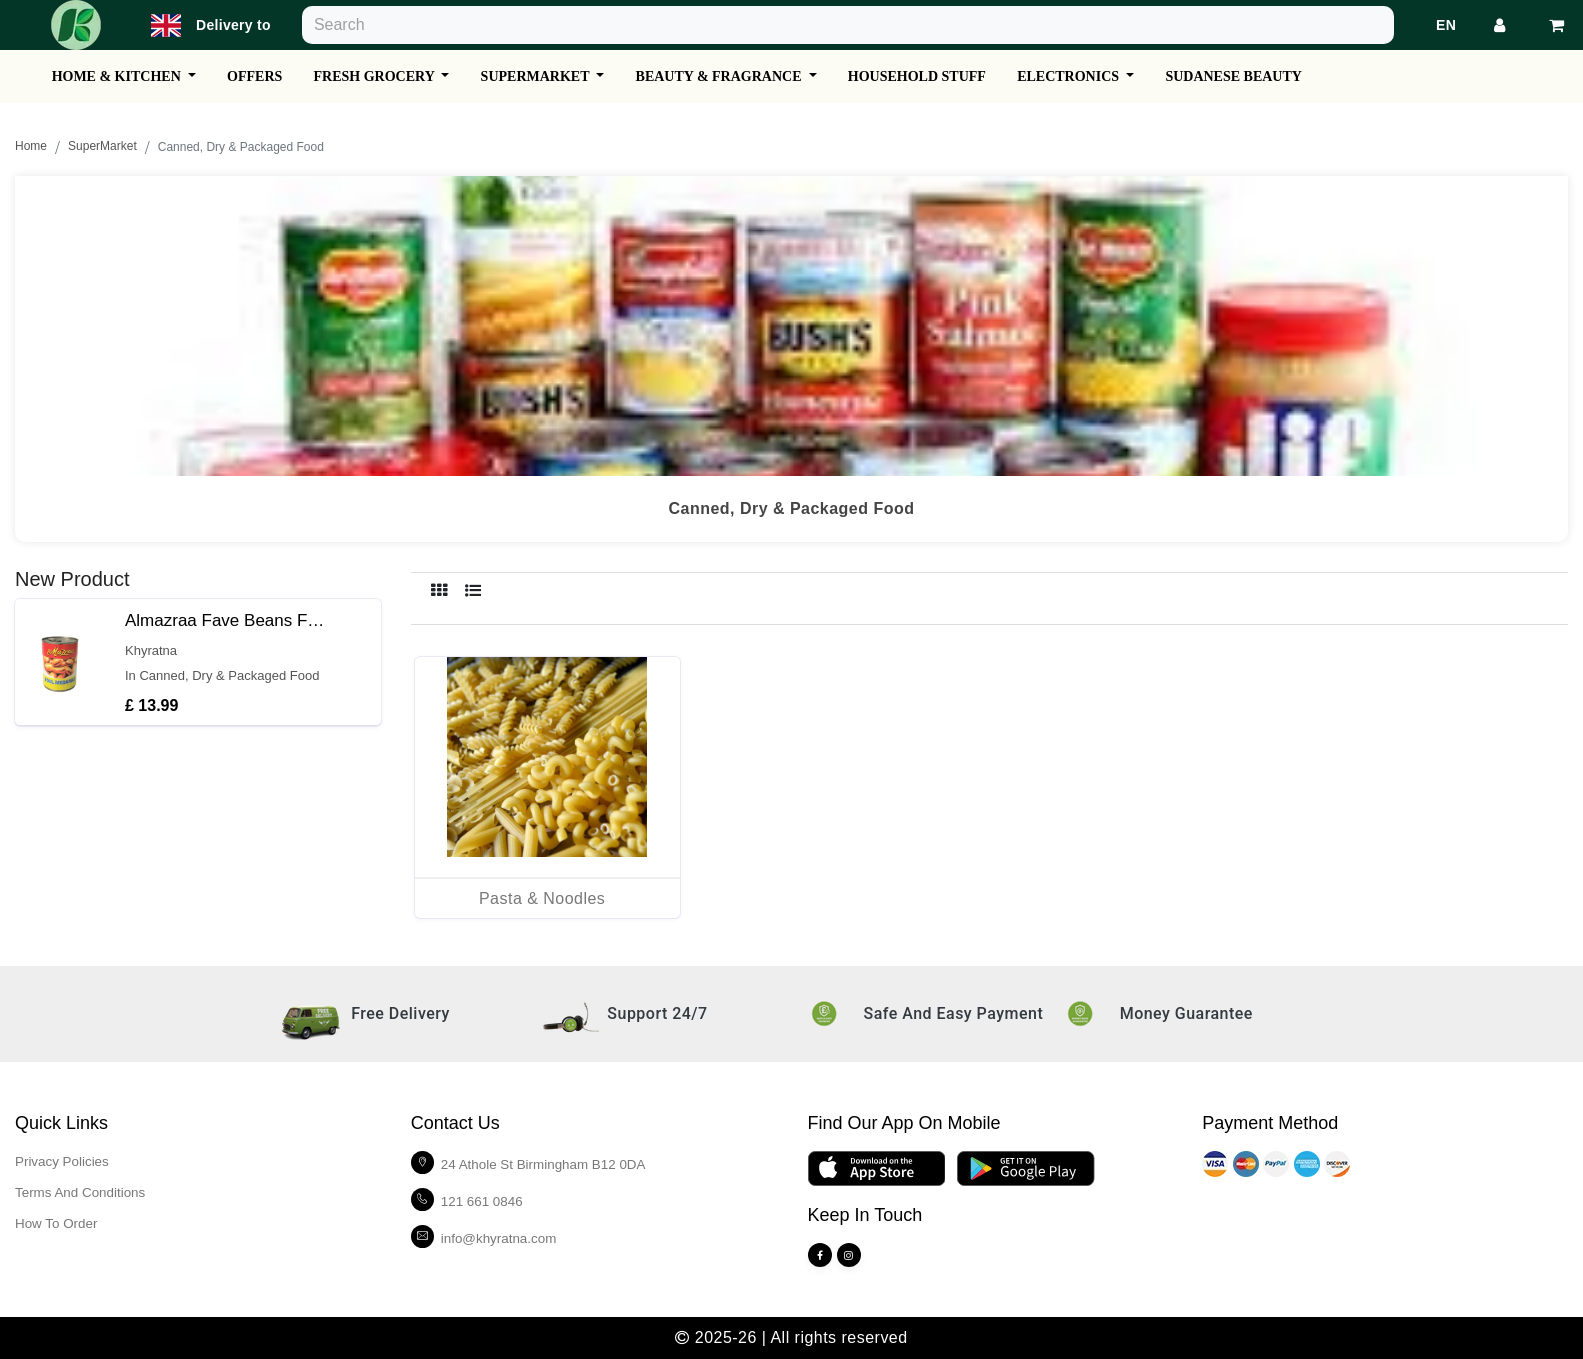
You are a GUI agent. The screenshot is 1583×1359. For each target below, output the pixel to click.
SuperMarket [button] (553, 76)
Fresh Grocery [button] (387, 76)
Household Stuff (943, 76)
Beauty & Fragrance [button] (741, 76)
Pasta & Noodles (542, 898)
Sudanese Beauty (1269, 76)
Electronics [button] (1100, 76)
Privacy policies (64, 1161)
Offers (261, 76)
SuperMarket (102, 147)
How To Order (58, 1223)
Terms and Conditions (83, 1192)
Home (31, 147)
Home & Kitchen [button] (120, 76)
